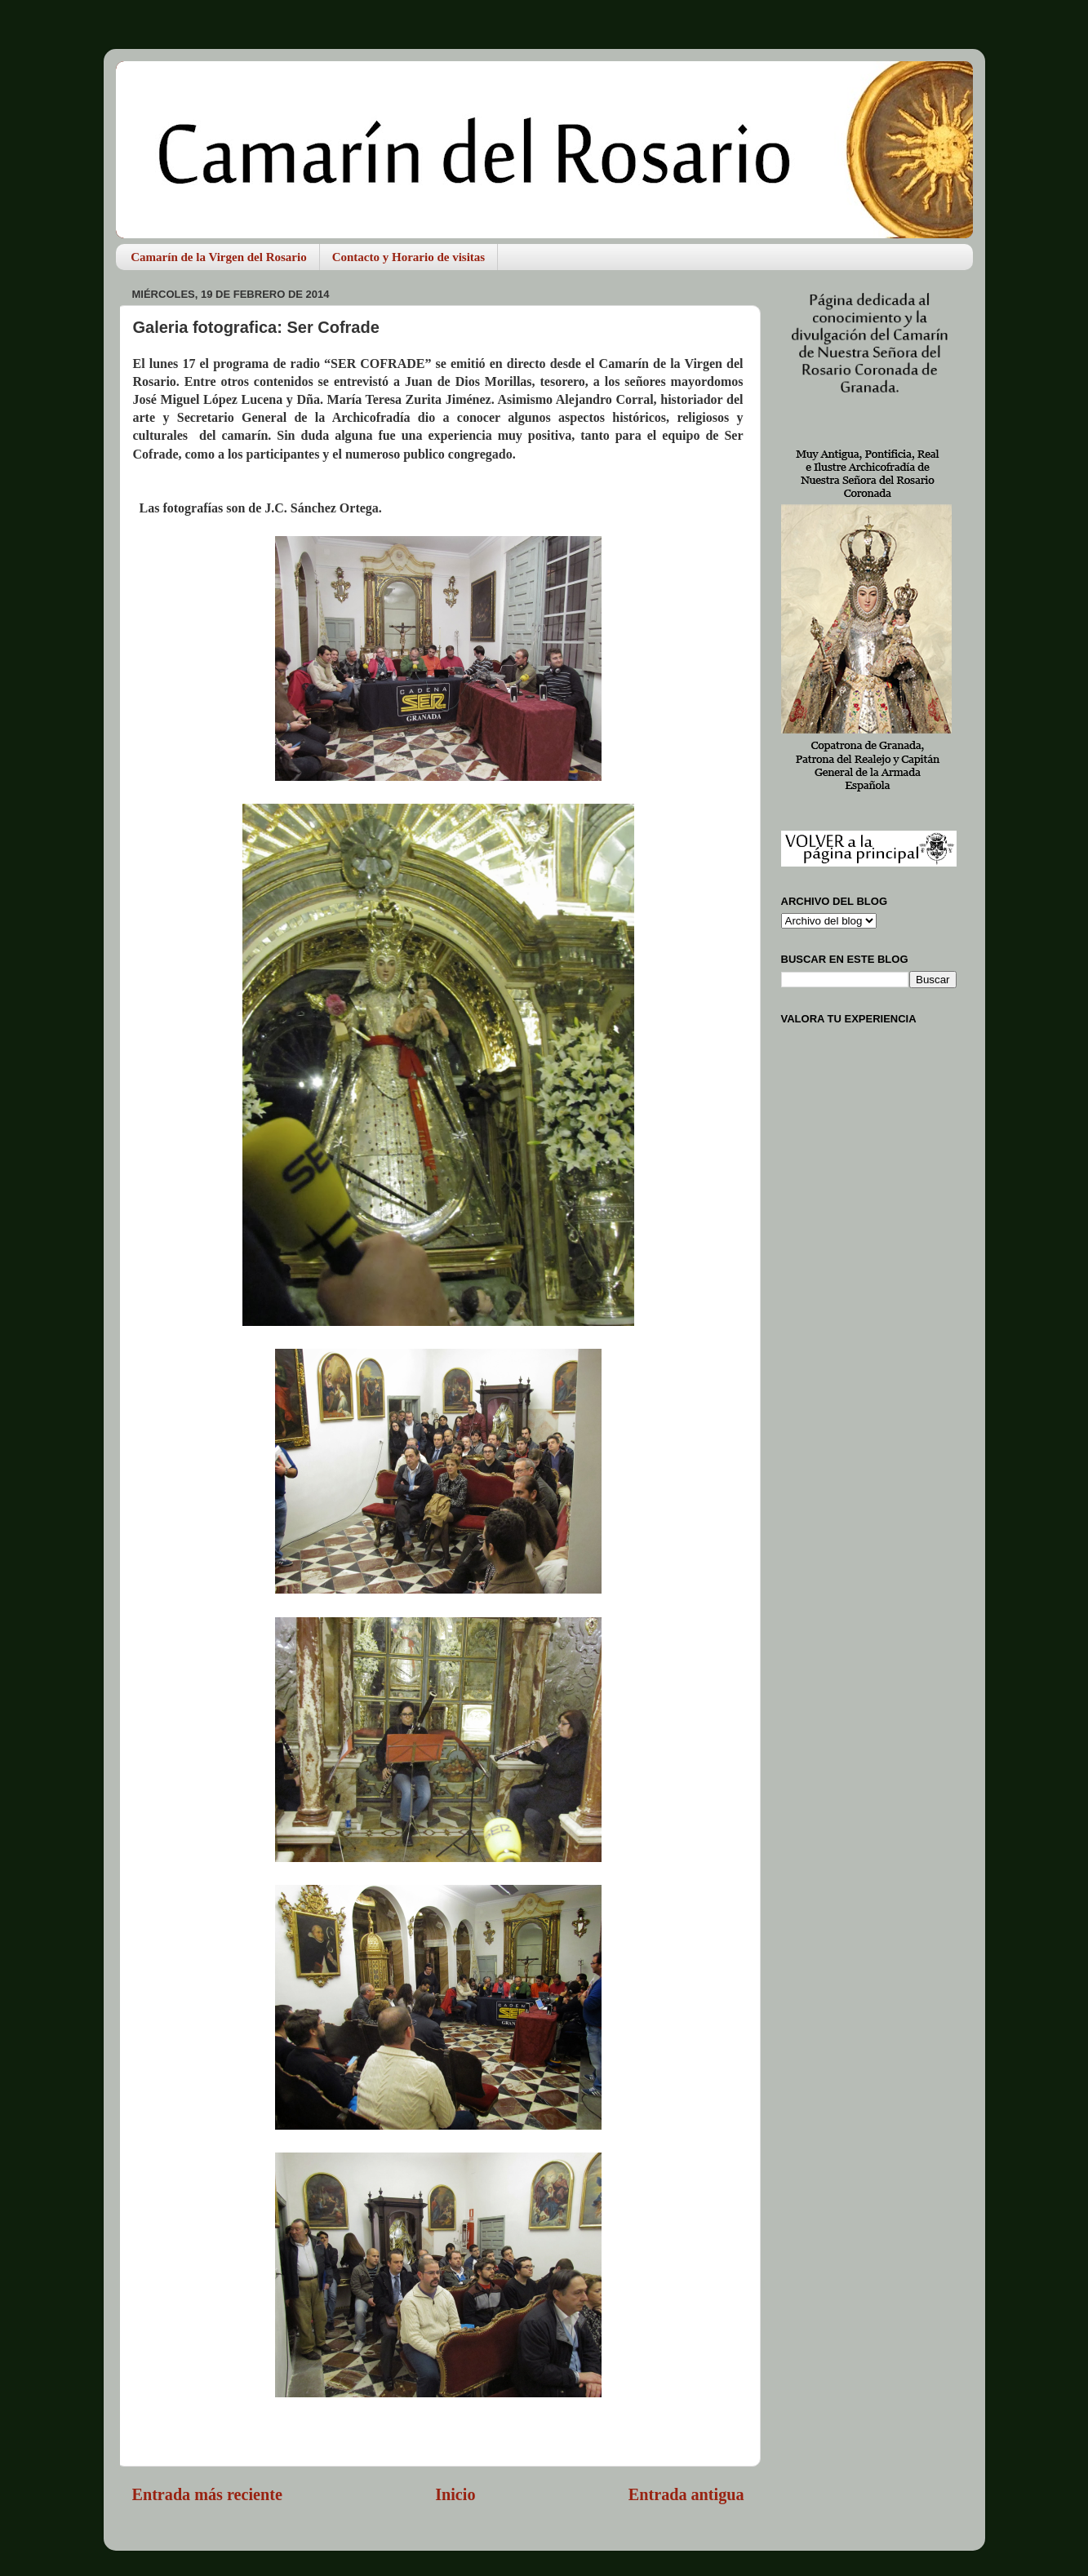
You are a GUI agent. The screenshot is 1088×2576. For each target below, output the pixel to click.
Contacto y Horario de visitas (408, 257)
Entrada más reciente (207, 2494)
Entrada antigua (686, 2494)
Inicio (455, 2494)
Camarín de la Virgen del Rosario (218, 257)
